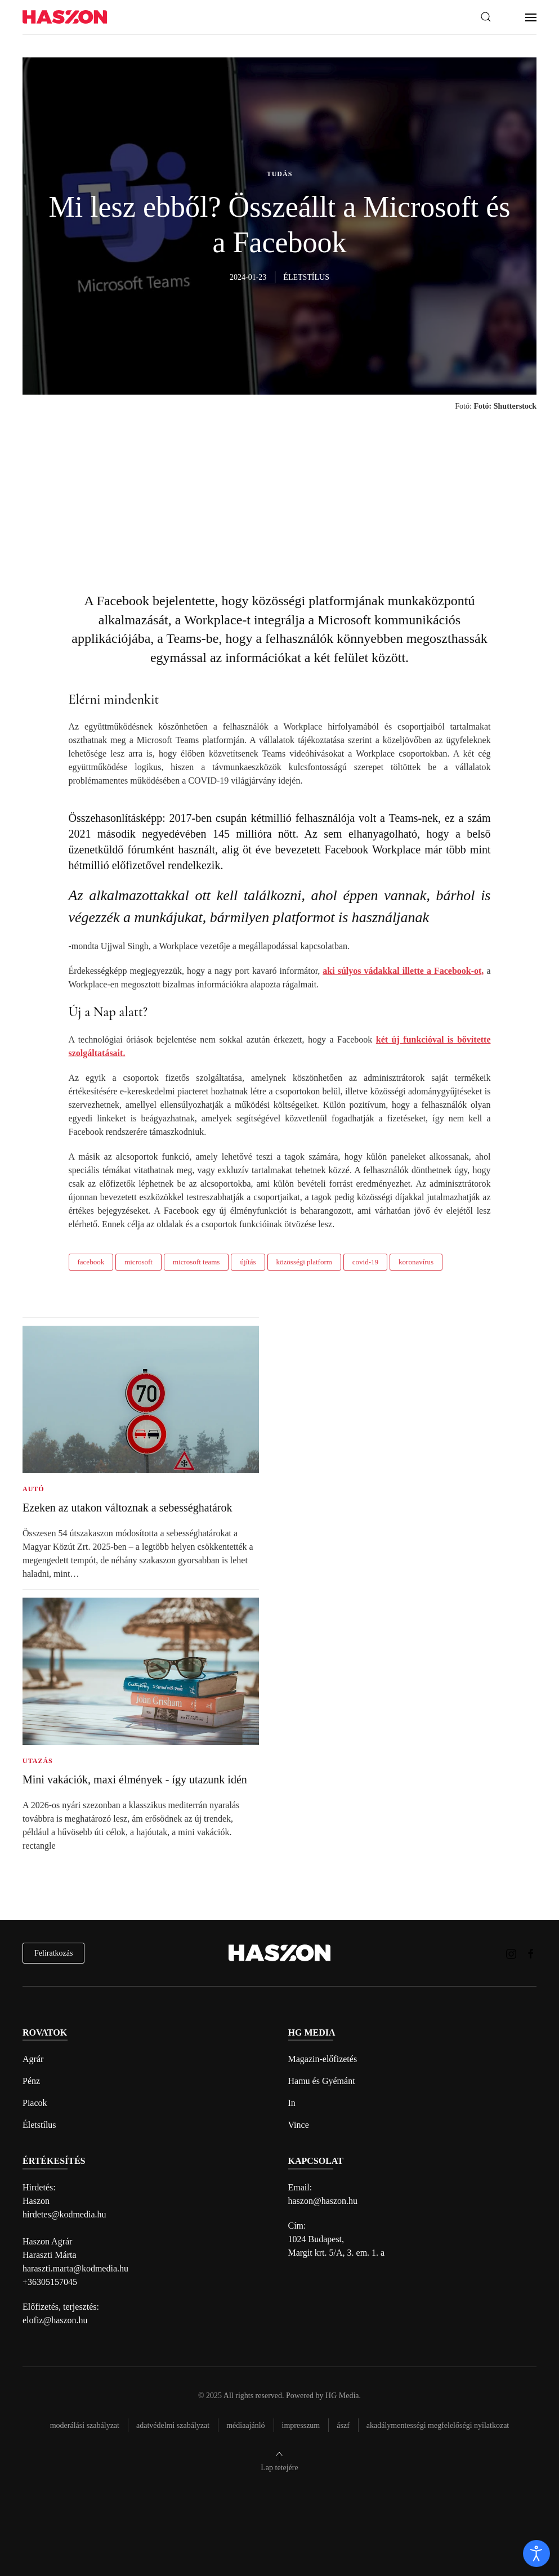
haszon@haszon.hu (323, 2201)
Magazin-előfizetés (322, 2059)
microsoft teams (196, 1262)
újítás (248, 1262)
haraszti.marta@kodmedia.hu (75, 2268)
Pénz (31, 2081)
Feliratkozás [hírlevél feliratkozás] (53, 1953)
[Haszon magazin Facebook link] (530, 1952)
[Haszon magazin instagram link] (511, 1952)
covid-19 (365, 1262)
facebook (91, 1262)
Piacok (35, 2103)
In (292, 2103)
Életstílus (39, 2125)
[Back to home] (65, 17)
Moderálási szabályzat (84, 2425)
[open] (536, 2553)
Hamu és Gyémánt (321, 2081)
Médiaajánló (245, 2425)
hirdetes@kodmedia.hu (64, 2214)
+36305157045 (50, 2282)
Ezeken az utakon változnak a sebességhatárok (127, 1507)
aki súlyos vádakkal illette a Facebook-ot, (403, 971)
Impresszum (301, 2425)
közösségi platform (304, 1262)
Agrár (33, 2059)
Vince (298, 2125)
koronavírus (416, 1262)
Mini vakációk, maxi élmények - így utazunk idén (135, 1779)
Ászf (343, 2425)
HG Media (342, 2395)
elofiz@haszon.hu (55, 2320)
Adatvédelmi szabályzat (172, 2425)
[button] (485, 17)
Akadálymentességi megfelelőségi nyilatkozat (437, 2425)
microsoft (138, 1262)
